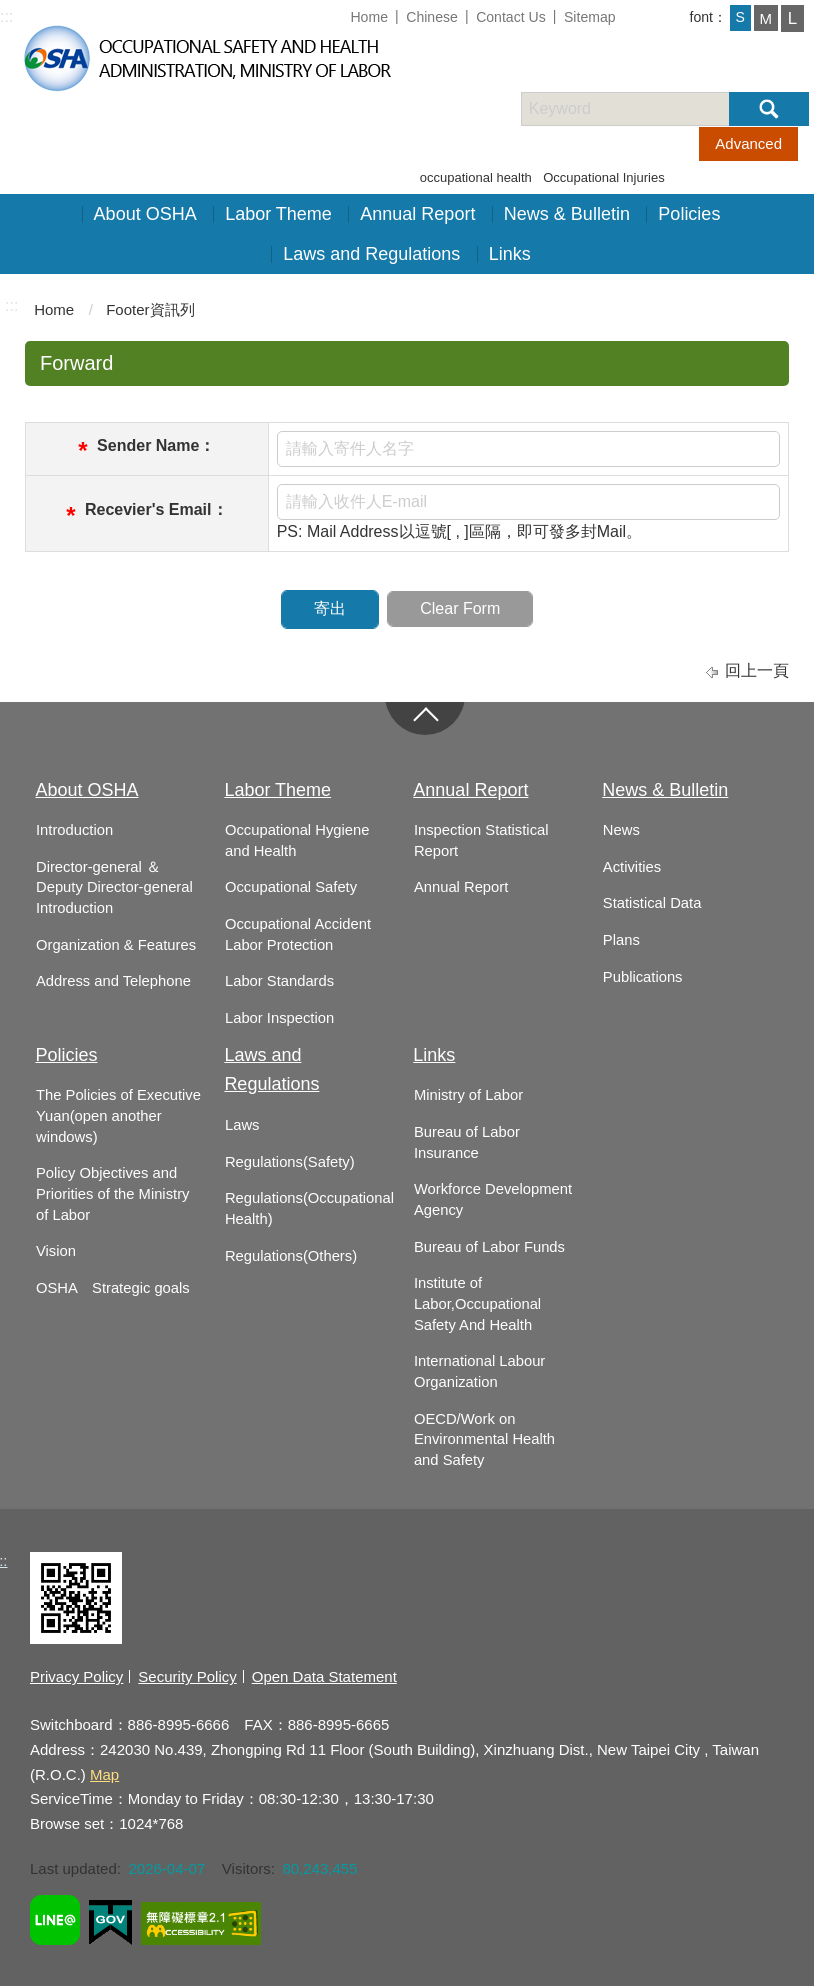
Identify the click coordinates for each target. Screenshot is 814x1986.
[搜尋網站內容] (643, 109)
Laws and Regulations (371, 254)
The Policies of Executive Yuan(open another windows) (118, 1115)
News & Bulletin (567, 214)
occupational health (476, 177)
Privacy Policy (76, 1676)
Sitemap (590, 17)
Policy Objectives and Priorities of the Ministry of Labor (112, 1193)
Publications (643, 977)
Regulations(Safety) (290, 1162)
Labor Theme (278, 214)
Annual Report (417, 214)
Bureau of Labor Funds (489, 1247)
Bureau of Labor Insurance (467, 1142)
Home (369, 17)
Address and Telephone (113, 981)
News (621, 830)
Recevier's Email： (156, 509)
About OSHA (145, 214)
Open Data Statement (324, 1676)
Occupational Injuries (603, 177)
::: (6, 16)
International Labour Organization (479, 1371)
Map (104, 1774)
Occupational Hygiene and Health (297, 840)
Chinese (432, 17)
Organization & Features (116, 945)
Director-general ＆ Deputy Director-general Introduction (114, 887)
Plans (621, 940)
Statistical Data (652, 903)
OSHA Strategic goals (113, 1288)
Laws (242, 1125)
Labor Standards (279, 981)
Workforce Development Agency (493, 1199)
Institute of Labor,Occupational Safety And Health (477, 1303)
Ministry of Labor (468, 1095)
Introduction (74, 830)
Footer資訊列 (150, 309)
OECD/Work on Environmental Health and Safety (484, 1439)
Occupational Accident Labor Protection (298, 934)
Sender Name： (156, 445)
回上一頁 (757, 670)
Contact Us (511, 17)
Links (510, 254)
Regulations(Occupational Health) (309, 1208)
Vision (56, 1251)
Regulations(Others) (291, 1256)
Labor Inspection (279, 1018)
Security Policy (187, 1676)
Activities (632, 867)
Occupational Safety (291, 887)
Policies (689, 214)
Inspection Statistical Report (481, 840)
